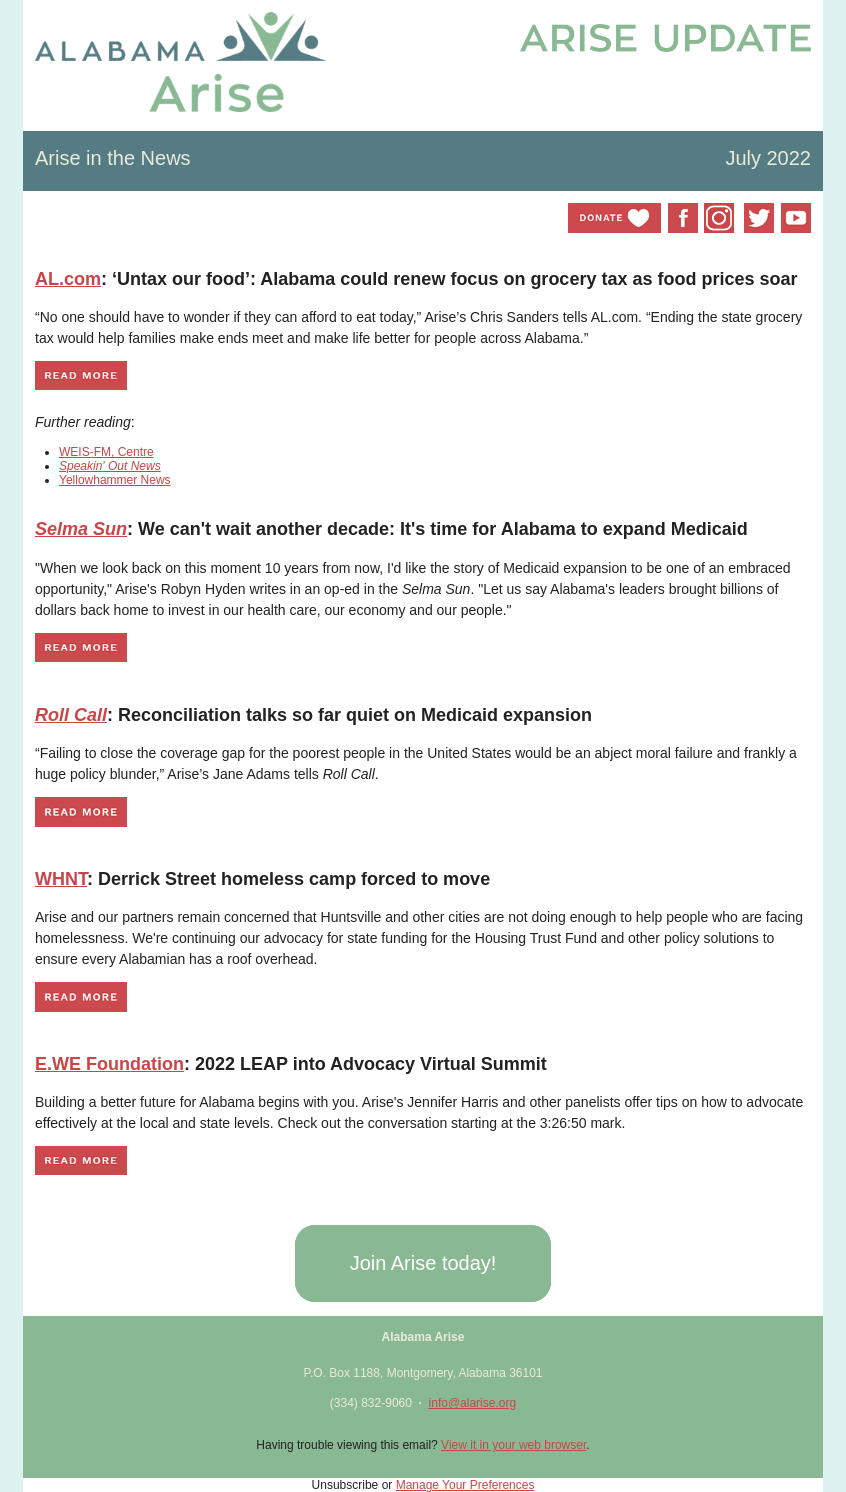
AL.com (68, 279)
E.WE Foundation (109, 1064)
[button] (422, 1263)
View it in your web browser (513, 1445)
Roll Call (71, 715)
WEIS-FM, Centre (106, 452)
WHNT (61, 879)
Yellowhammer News (115, 480)
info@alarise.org (473, 1403)
